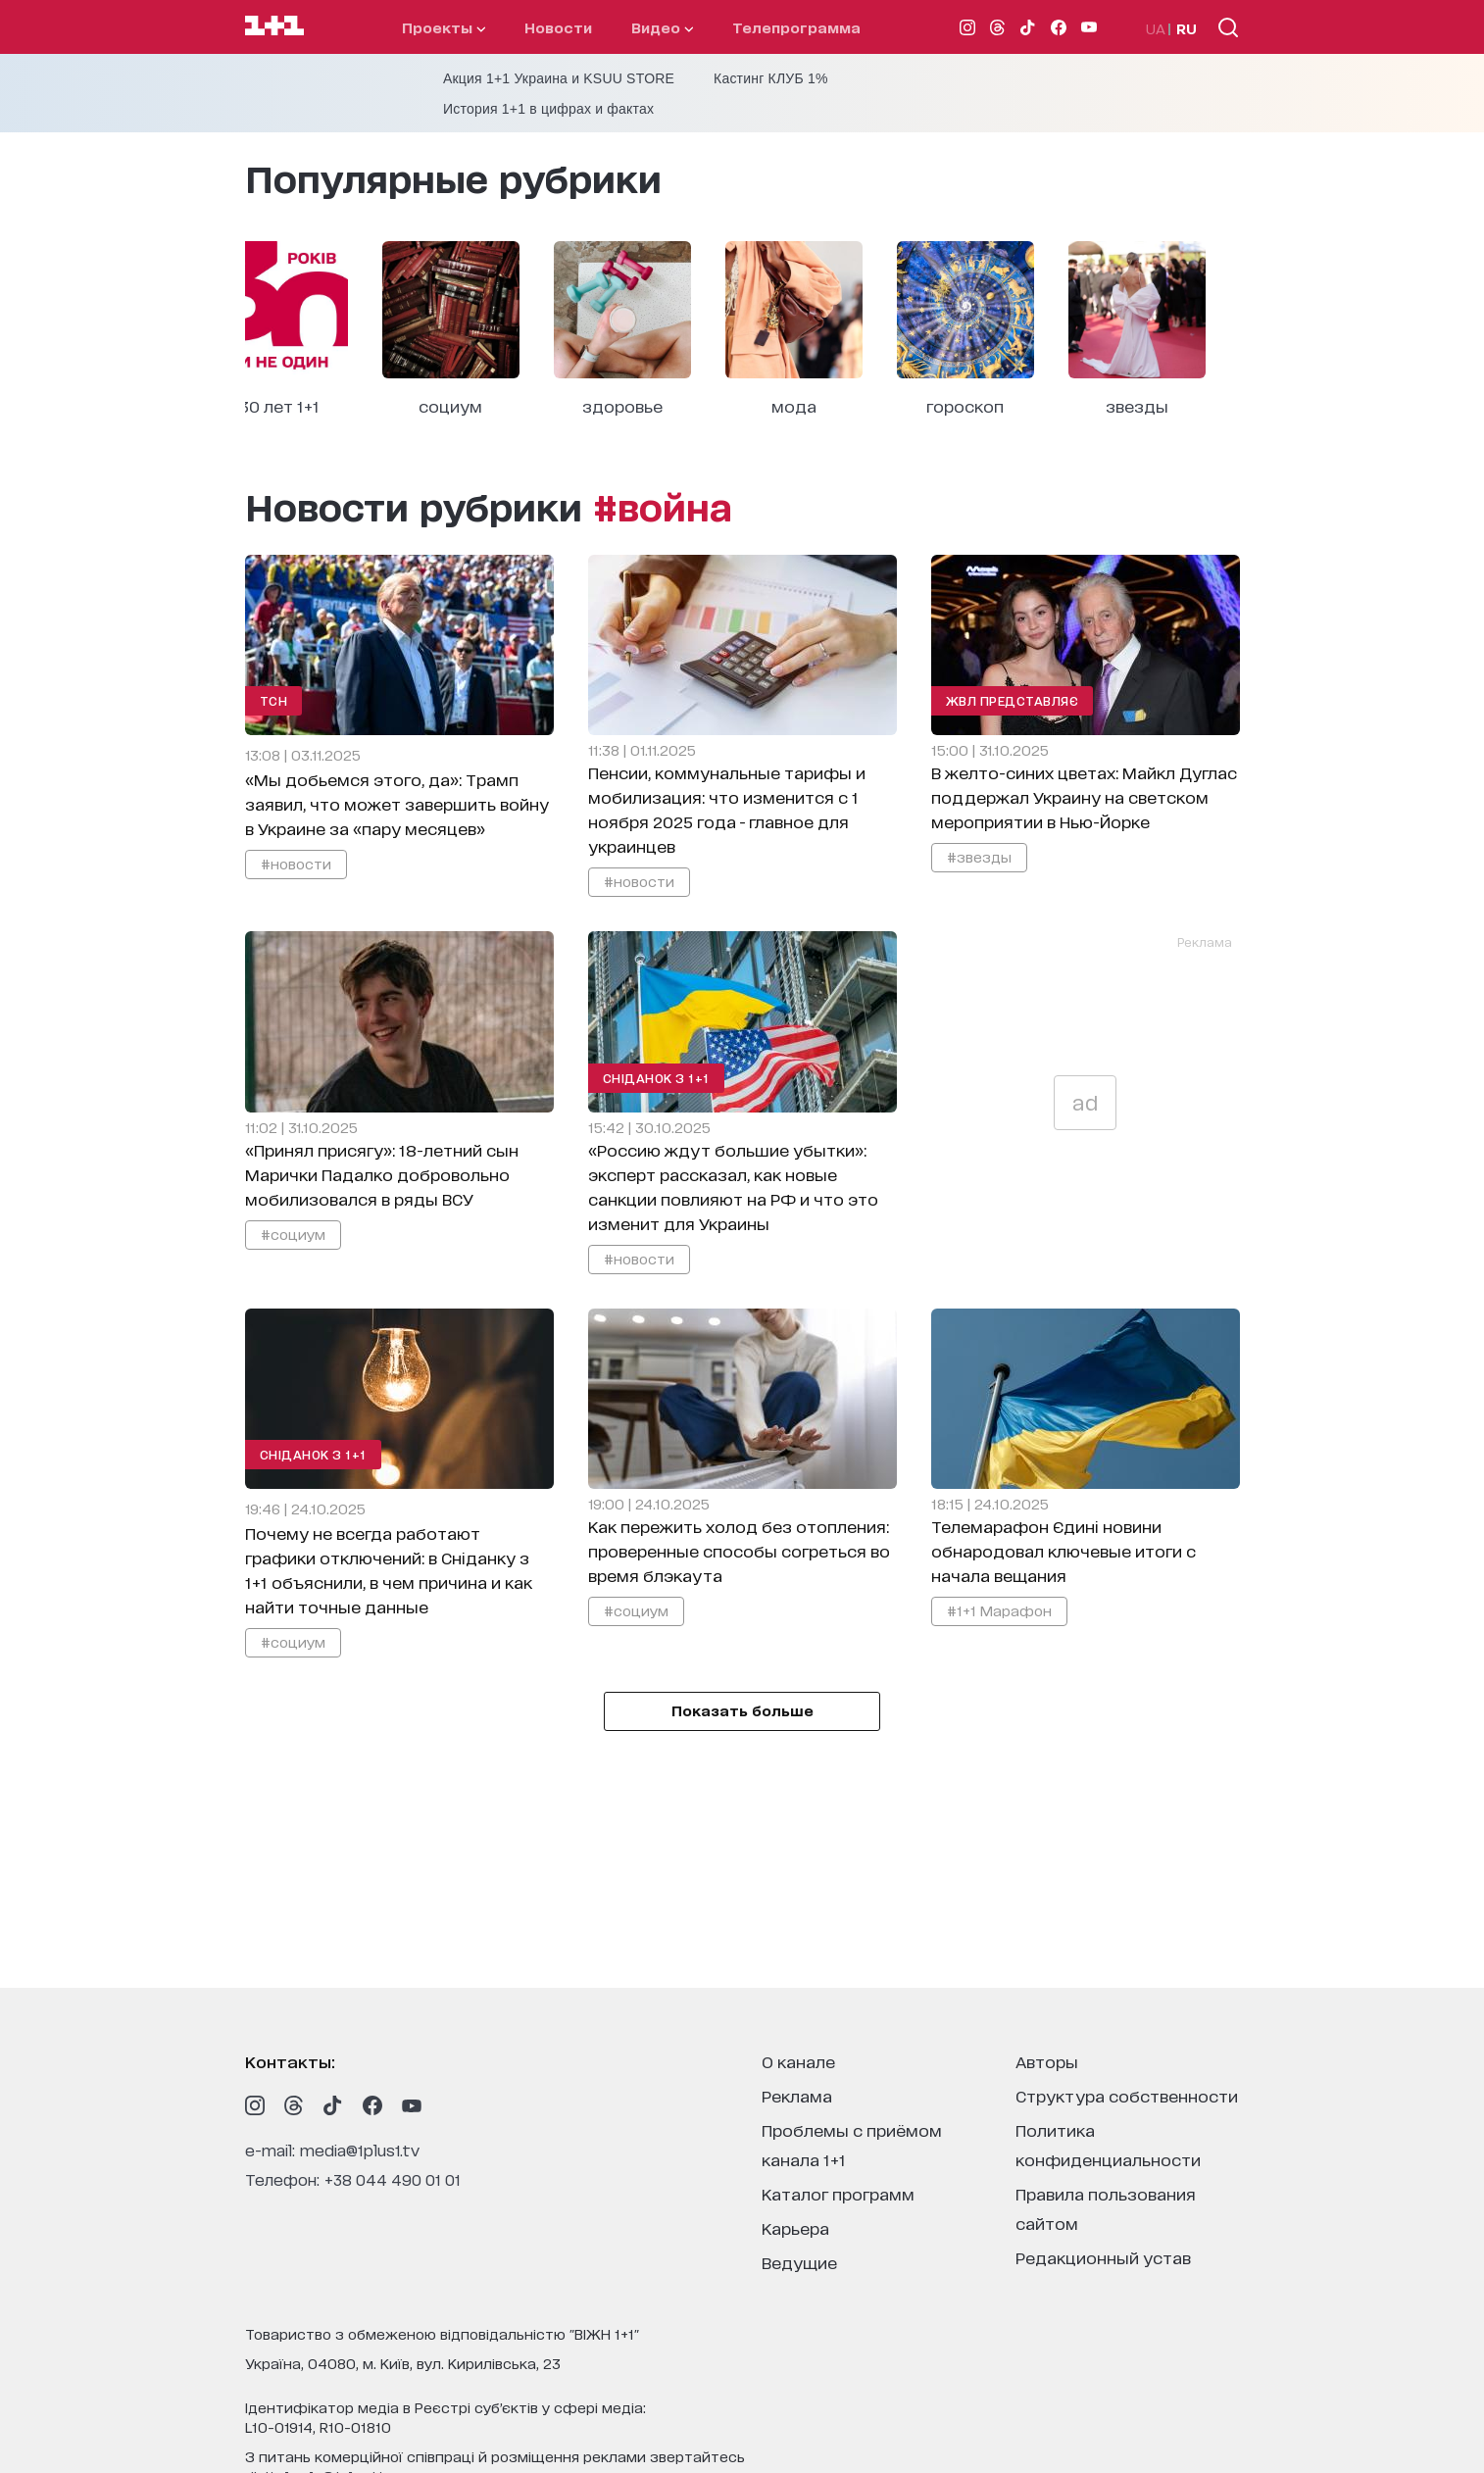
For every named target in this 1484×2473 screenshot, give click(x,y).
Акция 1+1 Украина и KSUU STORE (558, 78)
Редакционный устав (1103, 2257)
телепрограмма (796, 27)
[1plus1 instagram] (255, 2105)
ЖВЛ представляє (1012, 700)
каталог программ (838, 2193)
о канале (798, 2061)
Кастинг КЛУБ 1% (770, 78)
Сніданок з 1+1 (656, 1077)
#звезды (979, 856)
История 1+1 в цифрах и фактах (548, 109)
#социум (293, 1233)
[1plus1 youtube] (411, 2105)
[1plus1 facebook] (372, 2105)
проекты (443, 27)
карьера (795, 2227)
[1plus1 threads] (294, 2105)
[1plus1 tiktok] (333, 2105)
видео (662, 27)
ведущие (799, 2261)
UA (1155, 28)
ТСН (274, 700)
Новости (558, 27)
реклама (797, 2095)
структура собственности (1126, 2095)
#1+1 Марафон (999, 1610)
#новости (296, 863)
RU (1186, 28)
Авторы (1046, 2061)
